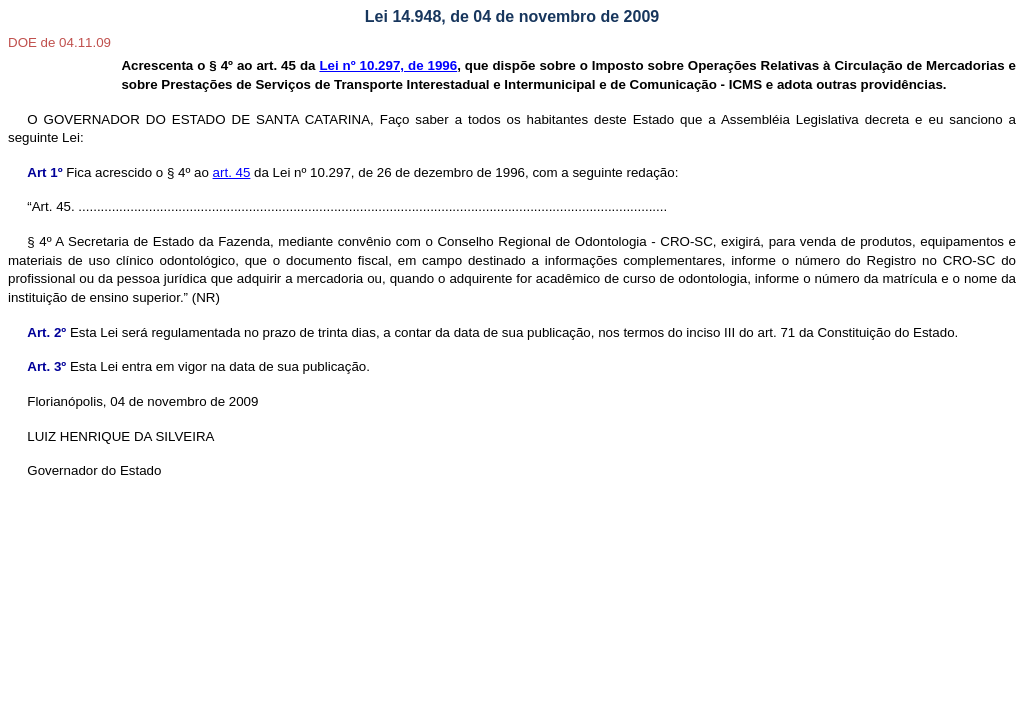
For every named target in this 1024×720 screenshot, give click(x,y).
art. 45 (232, 172)
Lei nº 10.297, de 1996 (388, 65)
